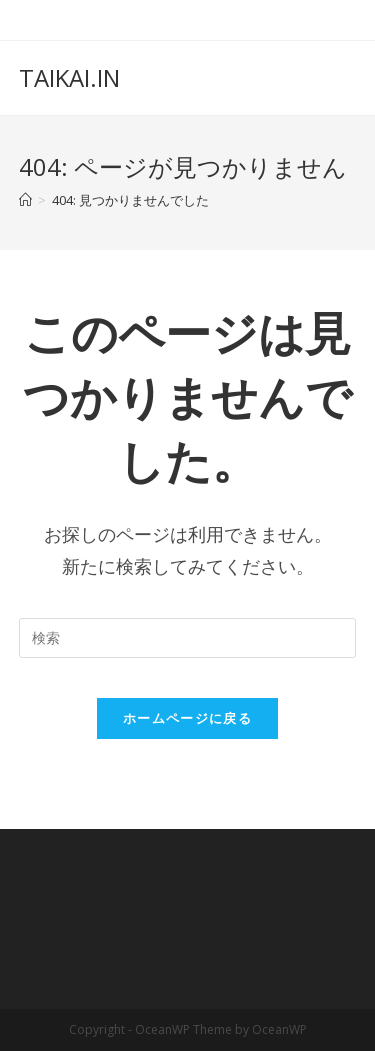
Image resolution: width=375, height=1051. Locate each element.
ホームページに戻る (187, 718)
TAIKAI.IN (69, 77)
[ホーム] (25, 200)
